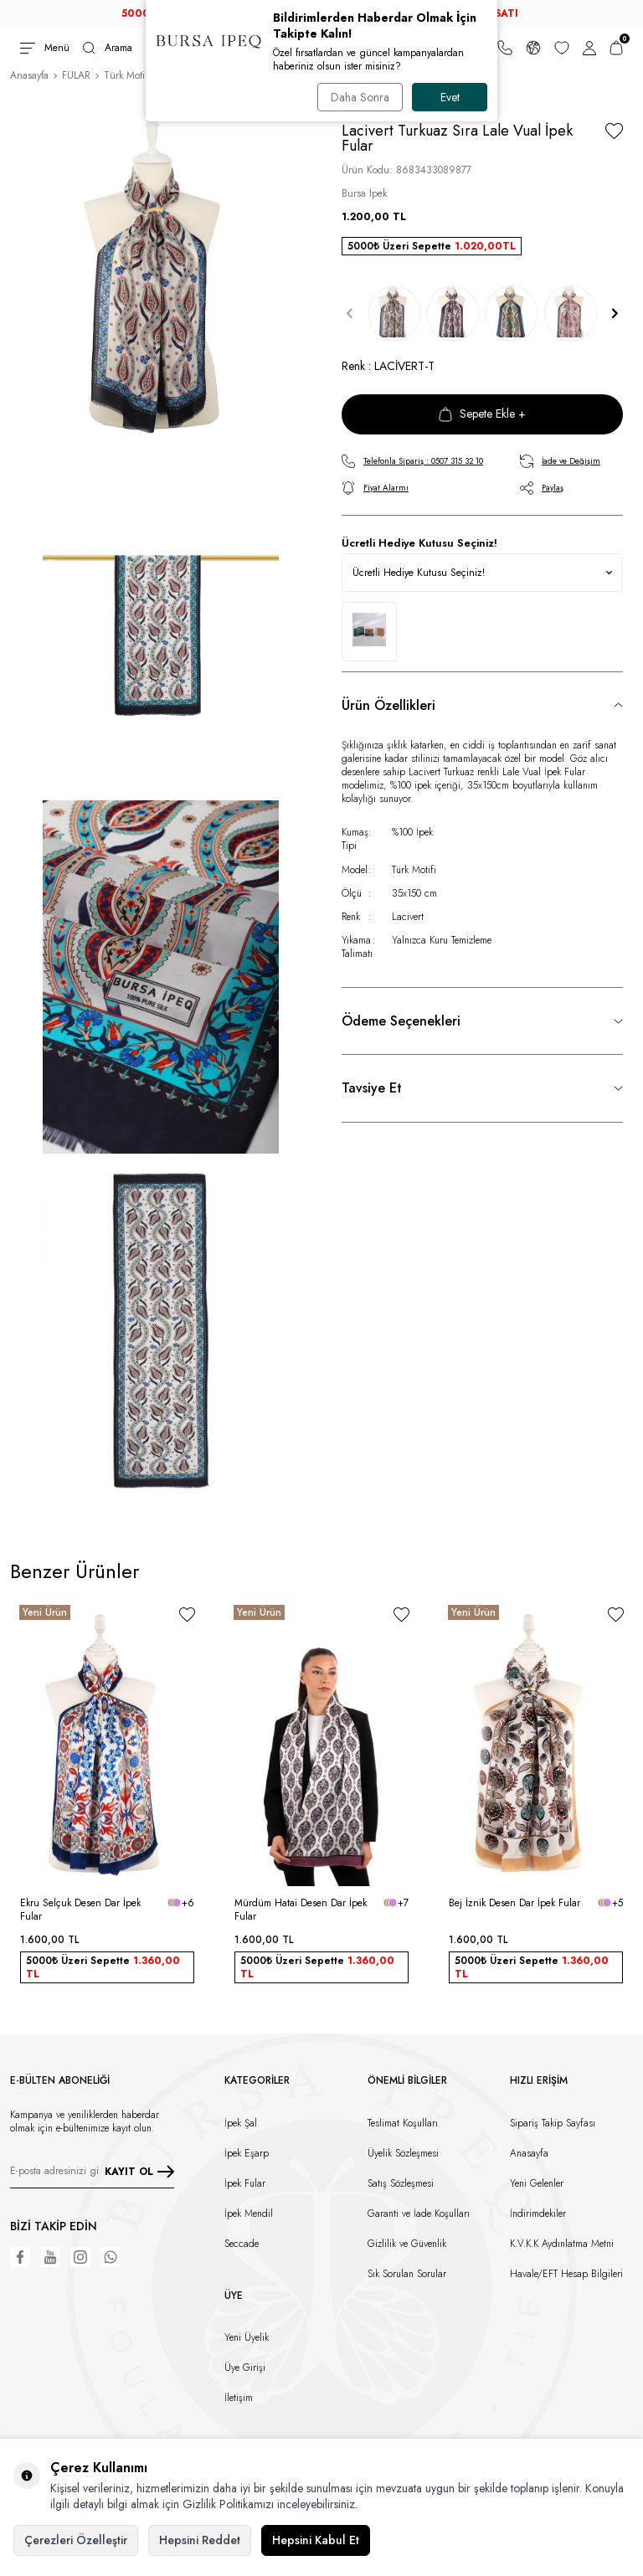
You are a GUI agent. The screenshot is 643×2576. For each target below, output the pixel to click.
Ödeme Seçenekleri (401, 1021)
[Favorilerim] (561, 48)
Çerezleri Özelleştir (75, 2540)
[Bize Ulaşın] (504, 48)
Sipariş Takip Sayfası (552, 2123)
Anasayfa (29, 75)
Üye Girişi (244, 2367)
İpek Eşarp (246, 2153)
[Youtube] (50, 2257)
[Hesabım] (589, 48)
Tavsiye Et (372, 1088)
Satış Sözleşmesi (401, 2183)
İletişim (238, 2397)
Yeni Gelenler (536, 2183)
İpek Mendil (248, 2213)
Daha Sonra (359, 97)
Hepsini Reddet (199, 2540)
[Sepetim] (616, 48)
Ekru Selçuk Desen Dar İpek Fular (80, 1909)
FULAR (76, 75)
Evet (450, 97)
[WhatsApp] (110, 2257)
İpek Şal (240, 2123)
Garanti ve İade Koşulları (419, 2213)
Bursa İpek (364, 193)
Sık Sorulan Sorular (407, 2273)
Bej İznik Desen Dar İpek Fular (514, 1903)
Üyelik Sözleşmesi (403, 2153)
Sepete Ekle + (482, 413)
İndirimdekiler (538, 2213)
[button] (350, 314)
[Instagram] (80, 2257)
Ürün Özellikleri (388, 705)
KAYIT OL (139, 2171)
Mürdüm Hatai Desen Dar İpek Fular (300, 1909)
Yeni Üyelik (246, 2337)
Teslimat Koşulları (403, 2123)
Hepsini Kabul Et (315, 2540)
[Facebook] (20, 2257)
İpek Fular (244, 2183)
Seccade (241, 2243)
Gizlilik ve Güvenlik (407, 2243)
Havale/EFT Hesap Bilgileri (566, 2273)
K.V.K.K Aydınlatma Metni (562, 2243)
